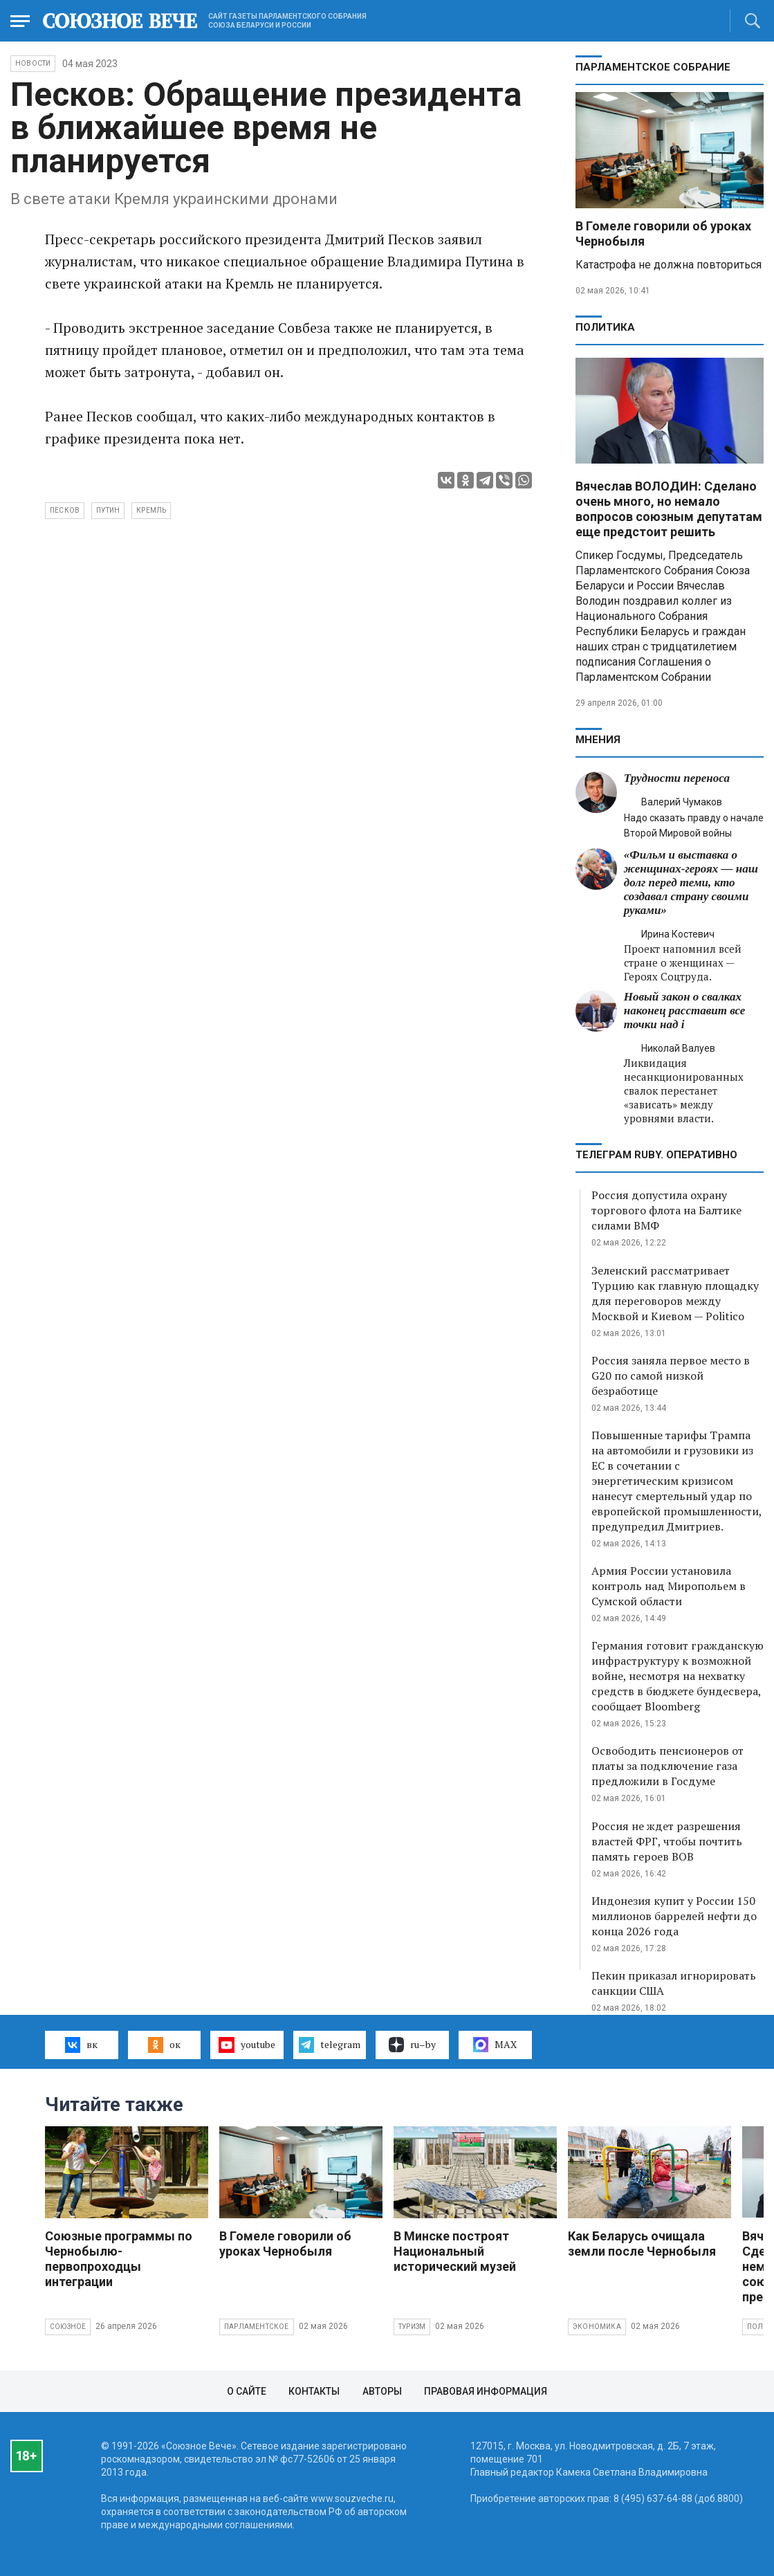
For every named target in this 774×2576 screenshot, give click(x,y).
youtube (247, 2044)
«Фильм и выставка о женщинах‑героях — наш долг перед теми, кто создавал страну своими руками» (691, 882)
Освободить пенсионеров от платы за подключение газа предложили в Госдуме (667, 1766)
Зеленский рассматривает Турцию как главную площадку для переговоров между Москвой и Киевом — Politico (675, 1293)
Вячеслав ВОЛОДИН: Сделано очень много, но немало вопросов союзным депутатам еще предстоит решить (668, 509)
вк (81, 2044)
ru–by (412, 2044)
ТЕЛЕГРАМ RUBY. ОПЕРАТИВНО (656, 1155)
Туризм (411, 2326)
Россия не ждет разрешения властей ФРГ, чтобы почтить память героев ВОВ (666, 1841)
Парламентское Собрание (652, 67)
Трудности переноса (677, 778)
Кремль (151, 510)
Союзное (68, 2326)
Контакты (314, 2391)
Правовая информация (485, 2391)
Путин (108, 510)
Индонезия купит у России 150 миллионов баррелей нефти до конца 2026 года (674, 1916)
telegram (329, 2044)
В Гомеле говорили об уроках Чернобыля (285, 2243)
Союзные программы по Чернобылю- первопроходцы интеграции (118, 2259)
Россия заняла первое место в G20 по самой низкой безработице (670, 1375)
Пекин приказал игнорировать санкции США (673, 1983)
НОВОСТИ (32, 63)
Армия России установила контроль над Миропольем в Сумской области (668, 1586)
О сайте (246, 2391)
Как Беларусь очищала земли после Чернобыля (642, 2243)
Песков (65, 510)
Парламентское (256, 2326)
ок (164, 2044)
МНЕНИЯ (597, 739)
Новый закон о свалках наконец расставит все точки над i (685, 1010)
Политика (605, 327)
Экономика (597, 2326)
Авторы (382, 2391)
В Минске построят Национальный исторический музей (455, 2251)
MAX (495, 2044)
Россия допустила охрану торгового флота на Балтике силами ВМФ (666, 1210)
